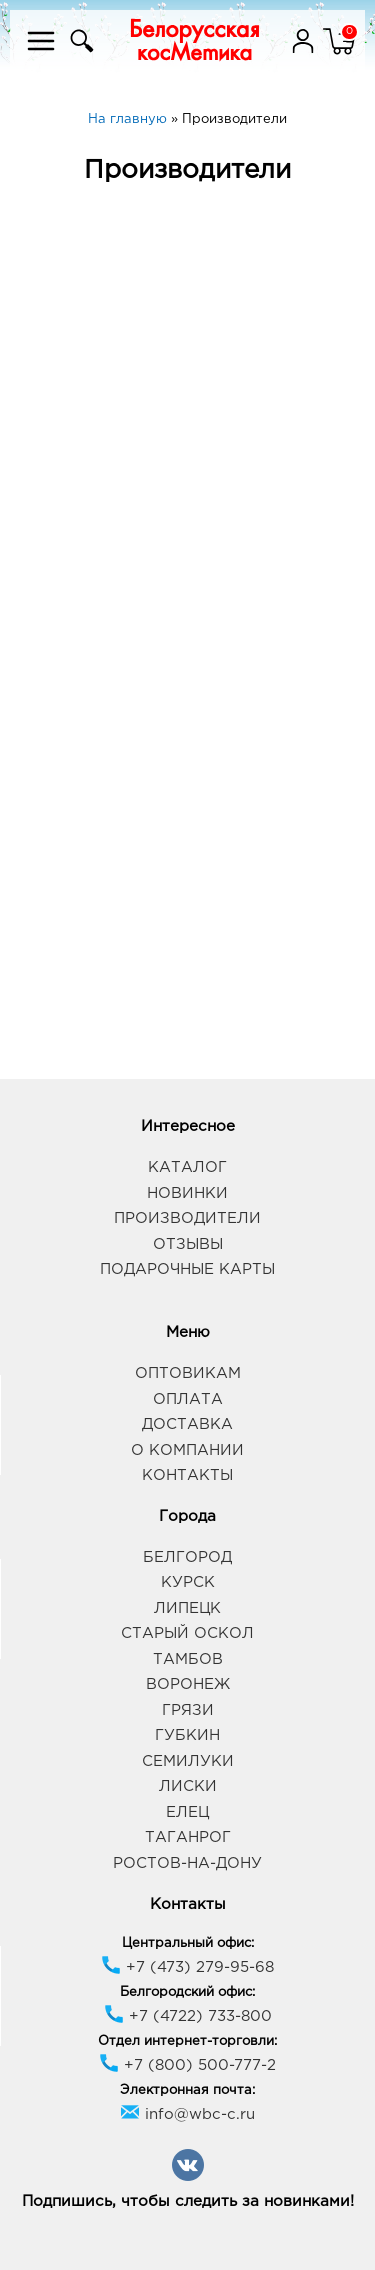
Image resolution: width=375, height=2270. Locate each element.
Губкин (187, 1735)
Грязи (188, 1710)
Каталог (187, 1167)
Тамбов (188, 1659)
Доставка (187, 1424)
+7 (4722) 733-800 (188, 2016)
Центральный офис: (188, 1943)
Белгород (187, 1557)
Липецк (187, 1608)
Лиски (188, 1786)
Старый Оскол (187, 1633)
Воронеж (188, 1684)
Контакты (187, 1475)
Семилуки (188, 1761)
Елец (187, 1812)
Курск (188, 1582)
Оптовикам (188, 1373)
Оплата (188, 1399)
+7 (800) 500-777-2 (187, 2065)
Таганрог (188, 1837)
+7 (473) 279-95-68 (187, 1967)
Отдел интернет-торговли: (187, 2041)
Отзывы (188, 1244)
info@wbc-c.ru (187, 2114)
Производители (187, 1218)
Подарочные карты (187, 1269)
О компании (187, 1450)
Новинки (187, 1193)
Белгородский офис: (187, 1992)
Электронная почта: (187, 2090)
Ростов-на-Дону (187, 1863)
